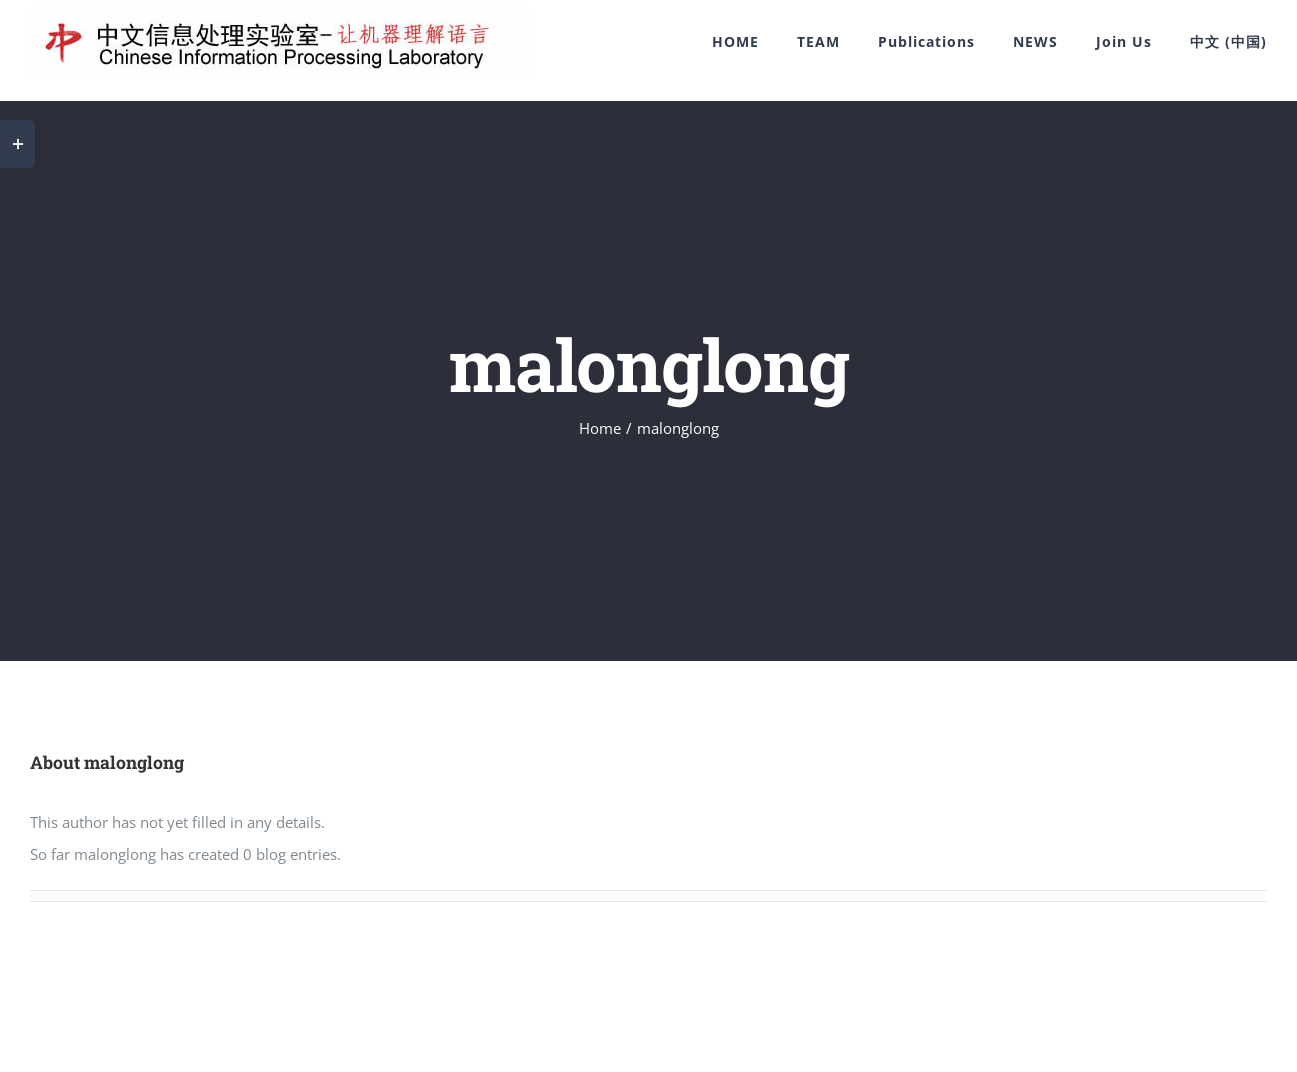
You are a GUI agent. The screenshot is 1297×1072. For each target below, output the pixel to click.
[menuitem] (754, 42)
